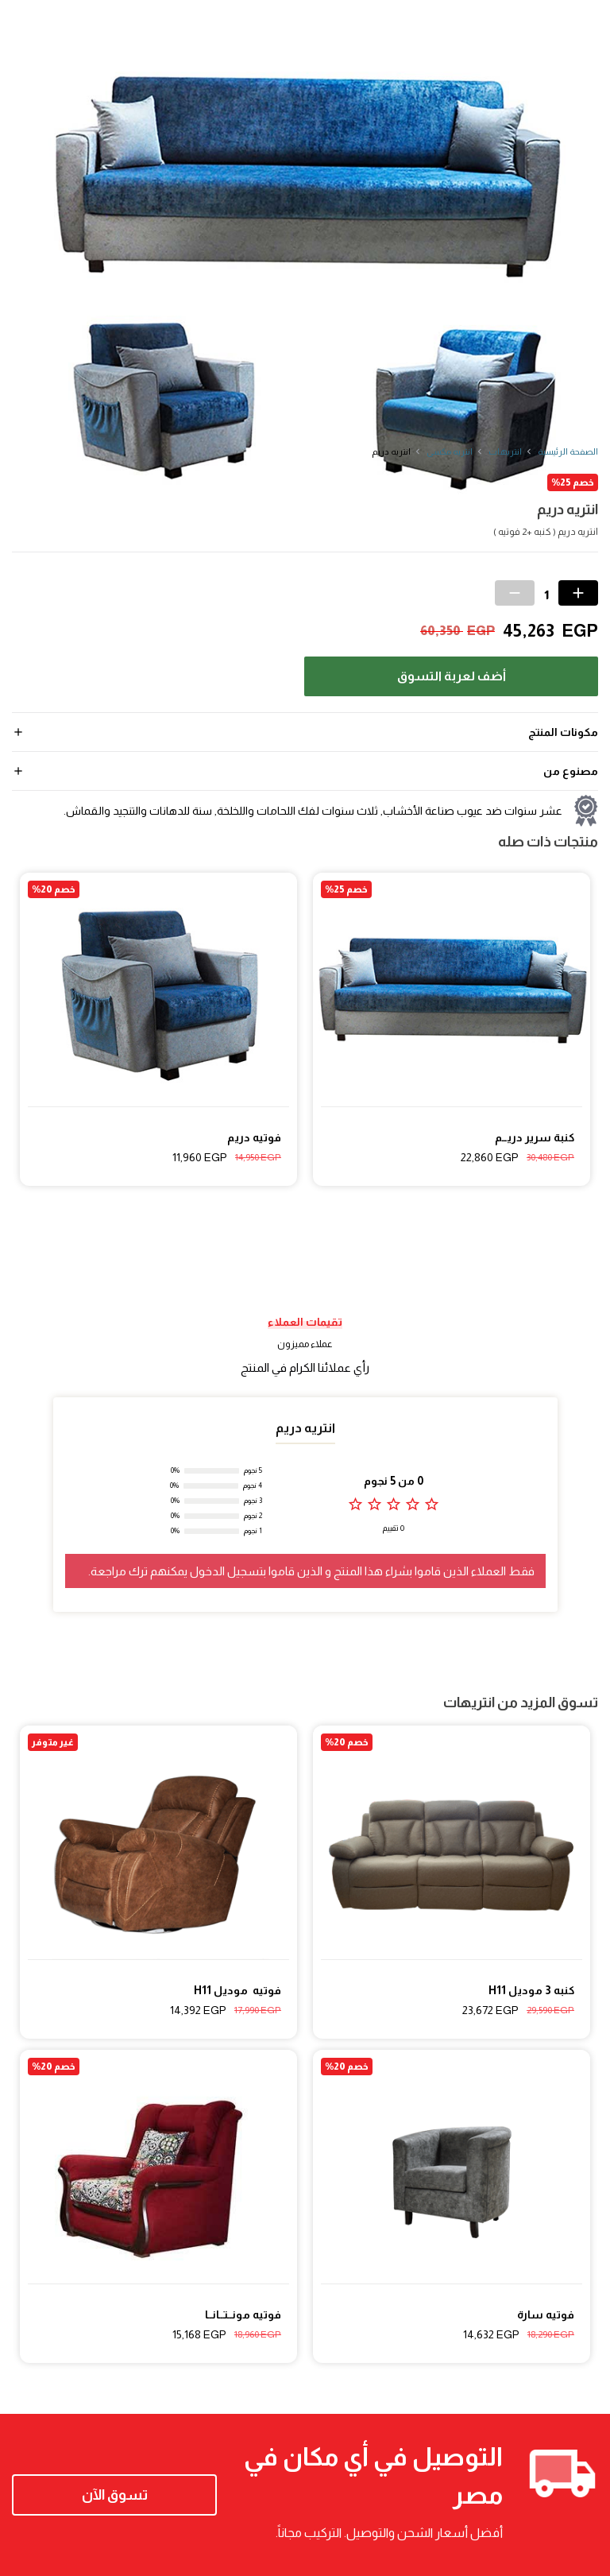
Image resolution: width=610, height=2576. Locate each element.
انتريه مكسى (450, 451)
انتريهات (505, 451)
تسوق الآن (115, 2495)
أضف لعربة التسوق (451, 676)
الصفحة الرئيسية (568, 451)
